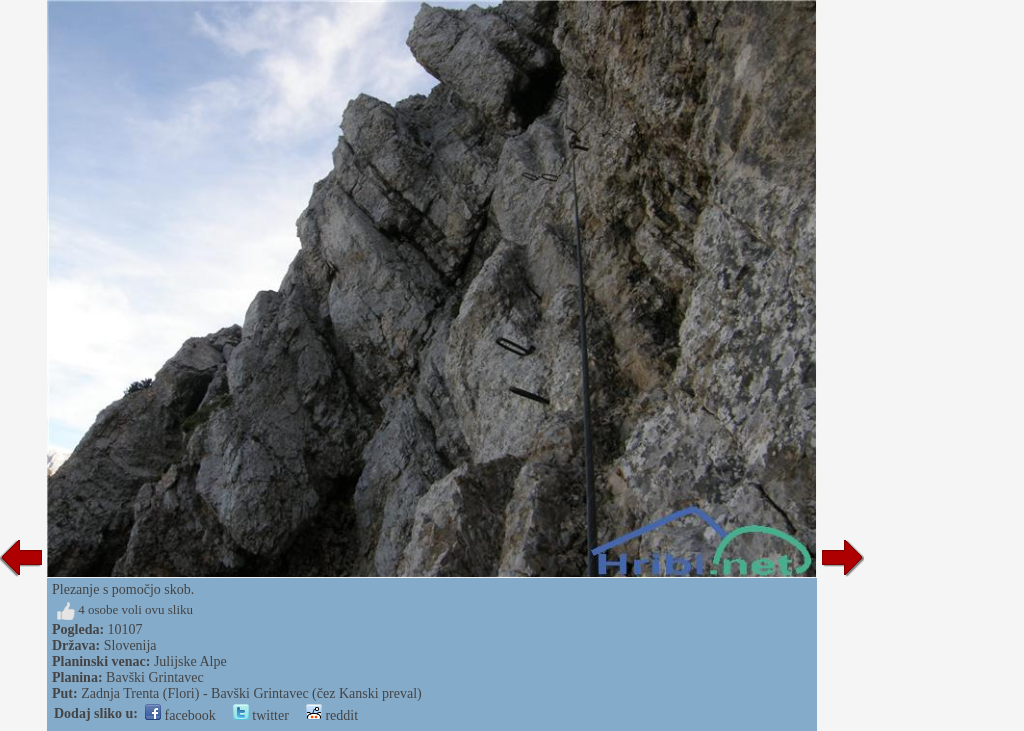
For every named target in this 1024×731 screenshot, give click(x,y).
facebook (180, 715)
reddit (332, 715)
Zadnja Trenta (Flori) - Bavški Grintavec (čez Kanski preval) (251, 693)
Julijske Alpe (190, 661)
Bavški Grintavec (155, 677)
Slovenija (130, 645)
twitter (261, 715)
